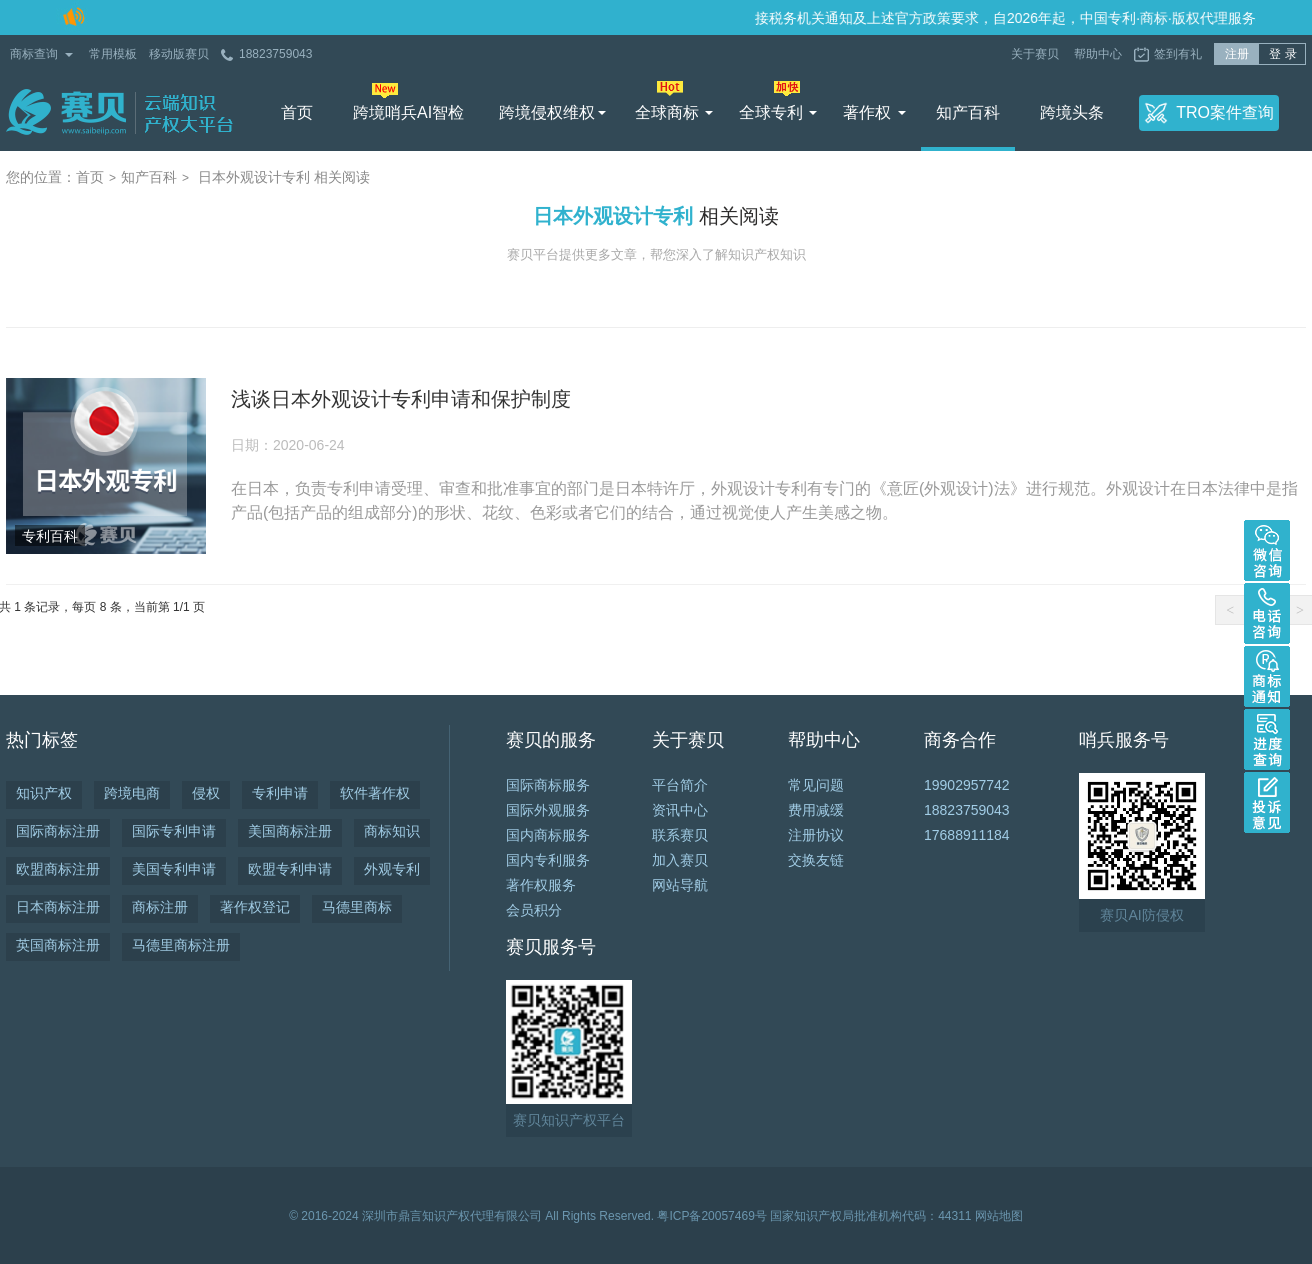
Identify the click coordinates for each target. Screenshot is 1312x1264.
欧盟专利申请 (290, 869)
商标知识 (392, 831)
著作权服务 (541, 885)
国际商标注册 (58, 831)
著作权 (867, 112)
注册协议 (816, 835)
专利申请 (280, 793)
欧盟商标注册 (58, 869)
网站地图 (999, 1216)
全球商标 (667, 112)
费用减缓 (816, 810)
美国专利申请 (174, 869)
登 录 (1282, 54)
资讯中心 (680, 810)
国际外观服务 (548, 810)
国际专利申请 (174, 831)
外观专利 (392, 869)
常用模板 (113, 54)
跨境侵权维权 (547, 112)
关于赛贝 (1036, 54)
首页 (297, 112)
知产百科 (968, 112)
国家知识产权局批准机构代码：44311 (870, 1216)
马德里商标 (357, 907)
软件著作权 (375, 793)
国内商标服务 (548, 835)
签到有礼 (1178, 54)
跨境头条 (1072, 112)
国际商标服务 (548, 785)
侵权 (206, 793)
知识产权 (44, 793)
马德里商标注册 (181, 945)
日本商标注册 (58, 907)
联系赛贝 (680, 835)
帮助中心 (1098, 54)
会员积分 (534, 910)
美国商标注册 (290, 831)
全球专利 (771, 112)
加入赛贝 (680, 860)
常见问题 (816, 785)
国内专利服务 (548, 860)
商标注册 (160, 907)
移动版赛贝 (179, 54)
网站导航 (680, 885)
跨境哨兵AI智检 (408, 112)
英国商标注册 (58, 945)
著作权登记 (255, 907)
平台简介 (680, 785)
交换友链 (816, 860)
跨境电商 (132, 793)
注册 (1237, 54)
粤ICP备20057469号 (711, 1216)
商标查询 (34, 54)
